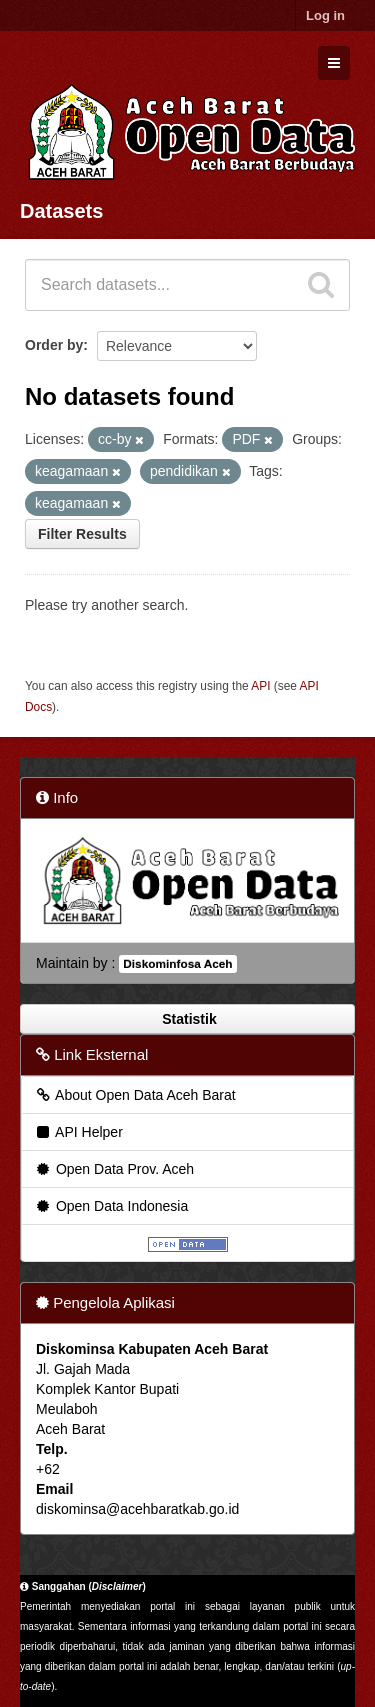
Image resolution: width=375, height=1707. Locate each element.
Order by (54, 345)
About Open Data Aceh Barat (135, 1095)
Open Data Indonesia (111, 1206)
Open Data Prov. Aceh (114, 1169)
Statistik (187, 1019)
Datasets (61, 211)
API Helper (78, 1132)
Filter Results (82, 534)
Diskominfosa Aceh (177, 964)
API (260, 686)
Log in (325, 15)
